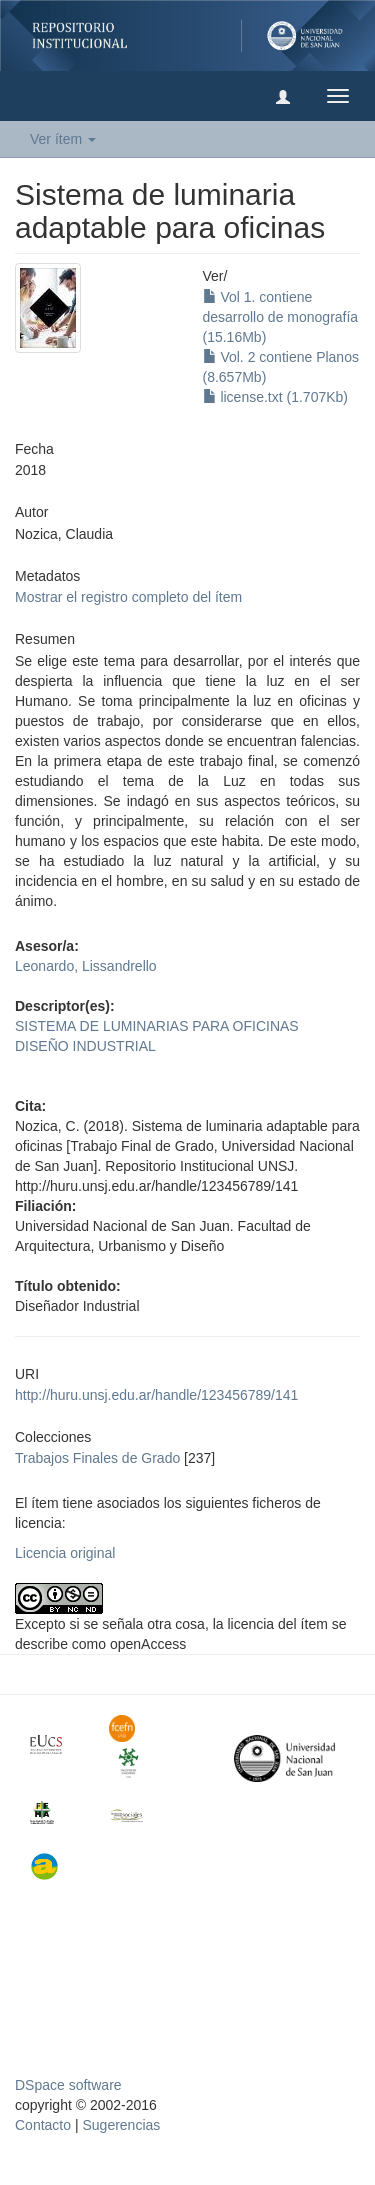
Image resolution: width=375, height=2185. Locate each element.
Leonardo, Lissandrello (86, 966)
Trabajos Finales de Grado (97, 1458)
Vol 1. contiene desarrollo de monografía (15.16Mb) (281, 317)
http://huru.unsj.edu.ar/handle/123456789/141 (156, 1395)
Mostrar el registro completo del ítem (128, 597)
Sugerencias (121, 2125)
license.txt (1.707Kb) (276, 397)
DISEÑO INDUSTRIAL (85, 1046)
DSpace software (68, 2085)
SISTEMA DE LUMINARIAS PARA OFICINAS (157, 1026)
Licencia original (65, 1553)
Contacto (43, 2125)
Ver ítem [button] (63, 139)
